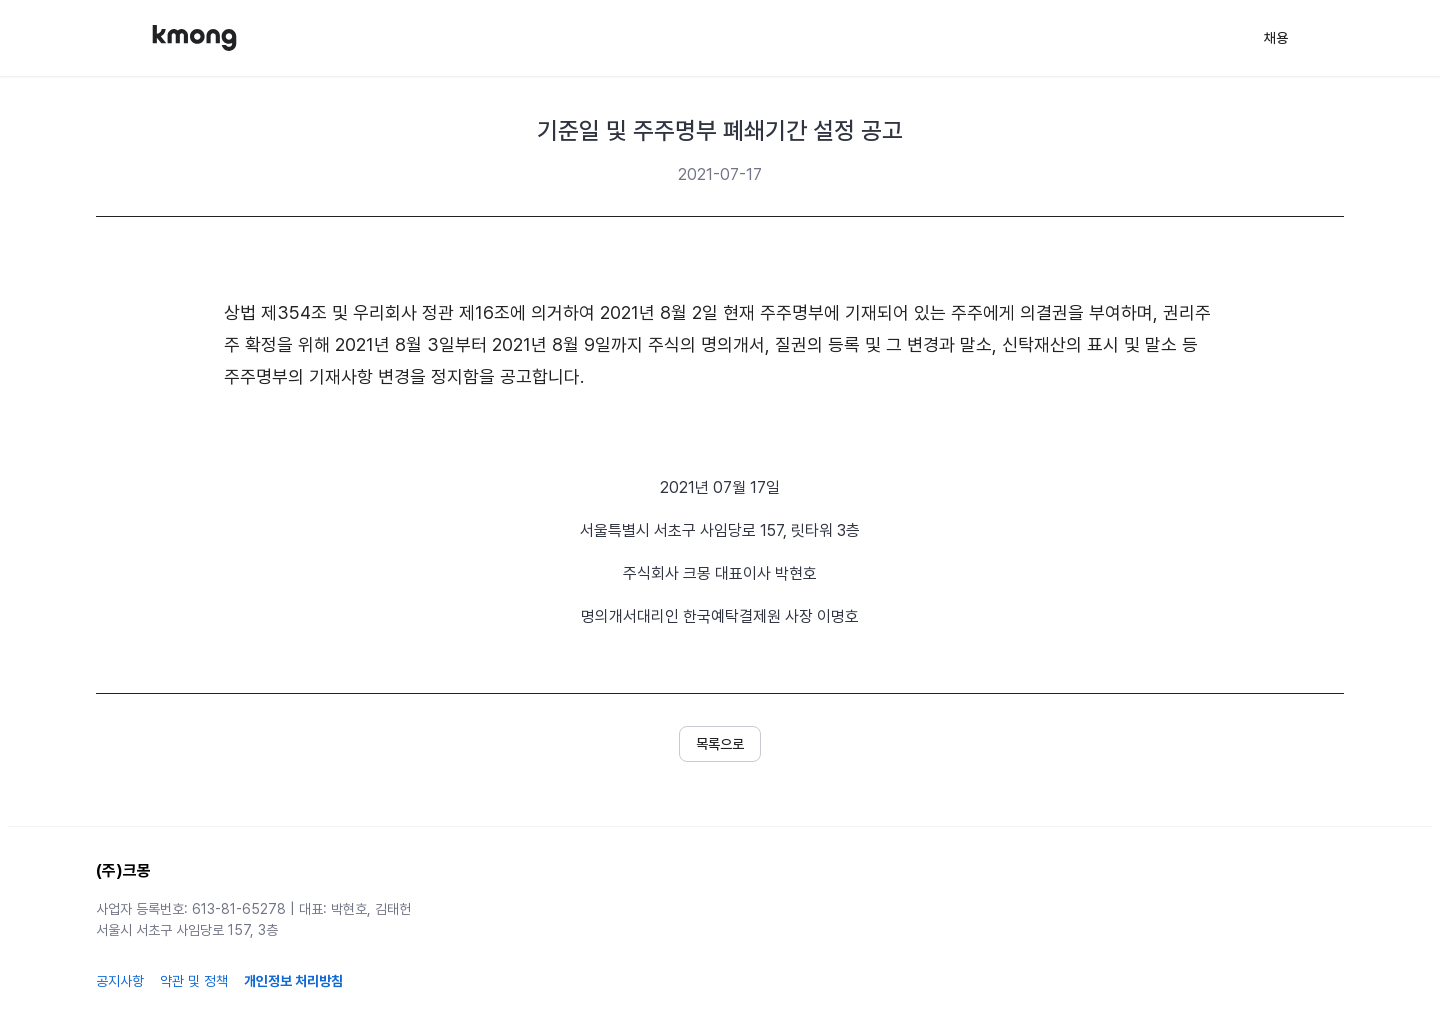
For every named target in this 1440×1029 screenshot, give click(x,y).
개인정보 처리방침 (293, 981)
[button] (720, 744)
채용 (1276, 38)
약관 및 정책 (194, 981)
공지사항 (120, 981)
